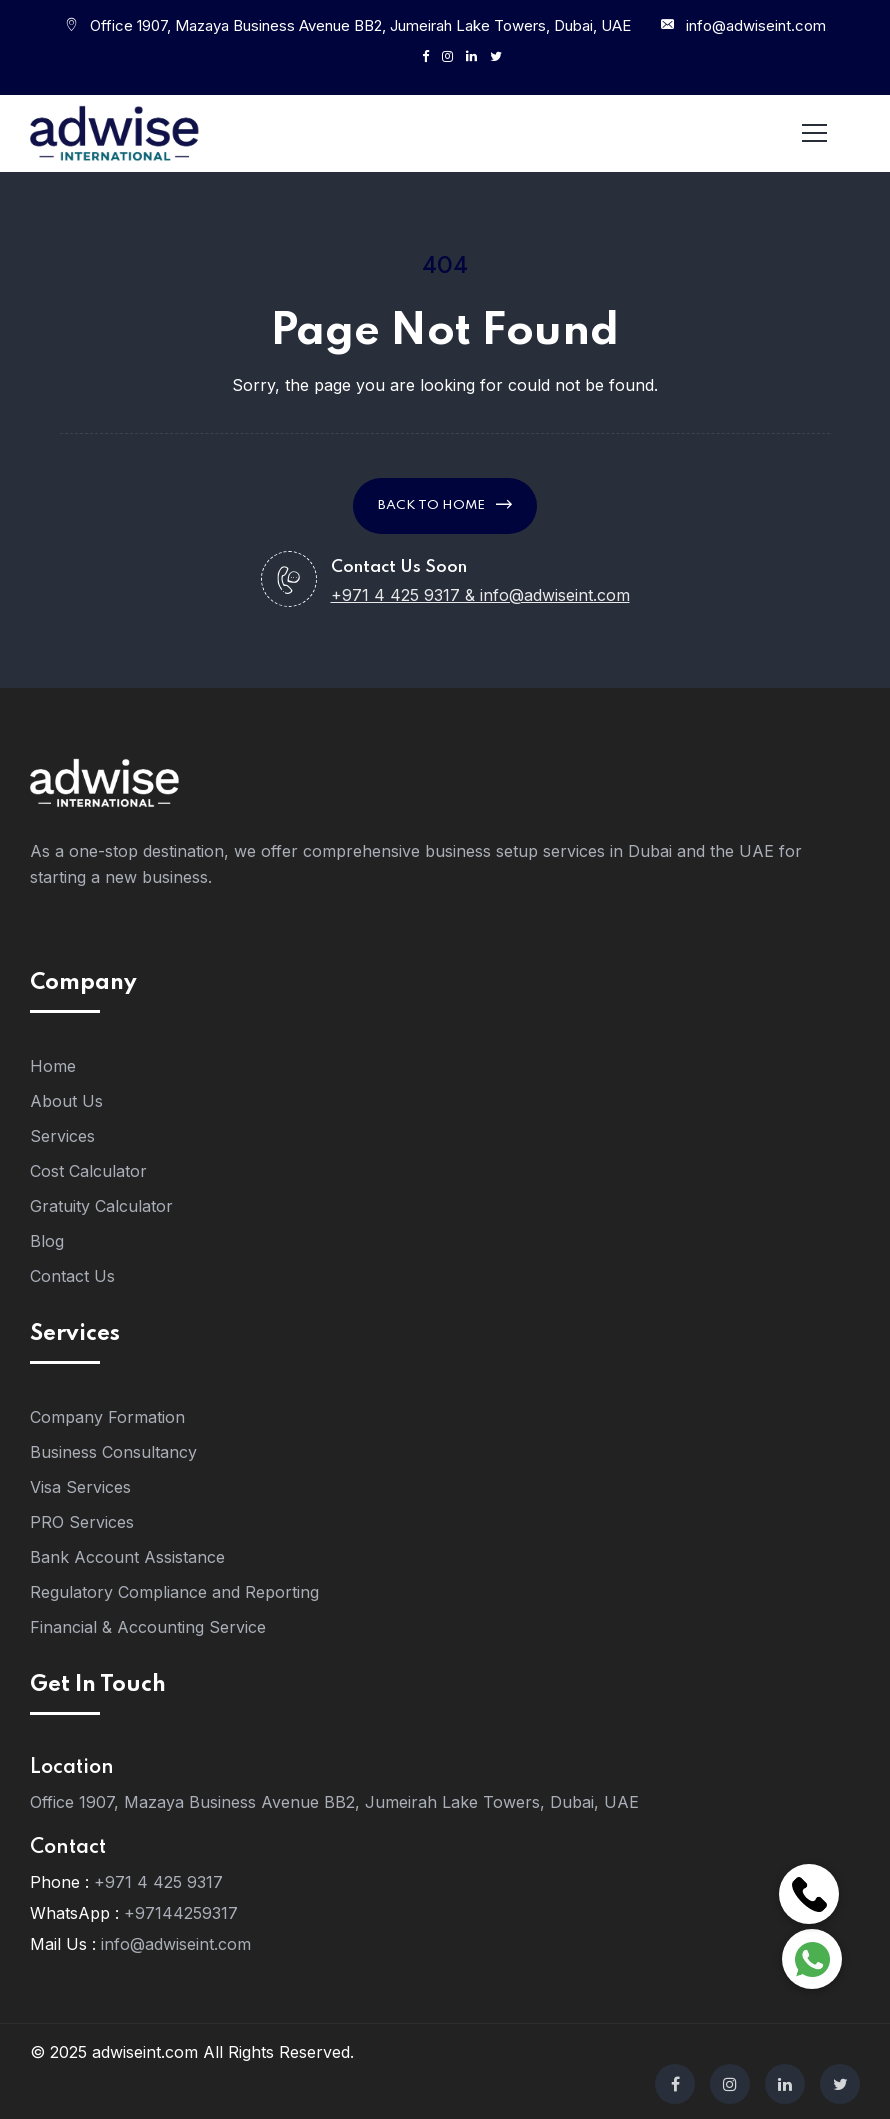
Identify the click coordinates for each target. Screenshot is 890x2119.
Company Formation (107, 1417)
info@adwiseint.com (756, 25)
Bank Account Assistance (127, 1557)
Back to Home (445, 504)
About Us (66, 1101)
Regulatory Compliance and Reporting (174, 1592)
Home (53, 1066)
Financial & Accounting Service (148, 1627)
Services (62, 1136)
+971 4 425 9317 (158, 1882)
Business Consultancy (113, 1452)
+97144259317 (181, 1913)
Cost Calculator (88, 1171)
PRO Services (82, 1522)
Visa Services (80, 1487)
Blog (47, 1241)
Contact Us (72, 1276)
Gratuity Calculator (101, 1206)
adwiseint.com (145, 2052)
